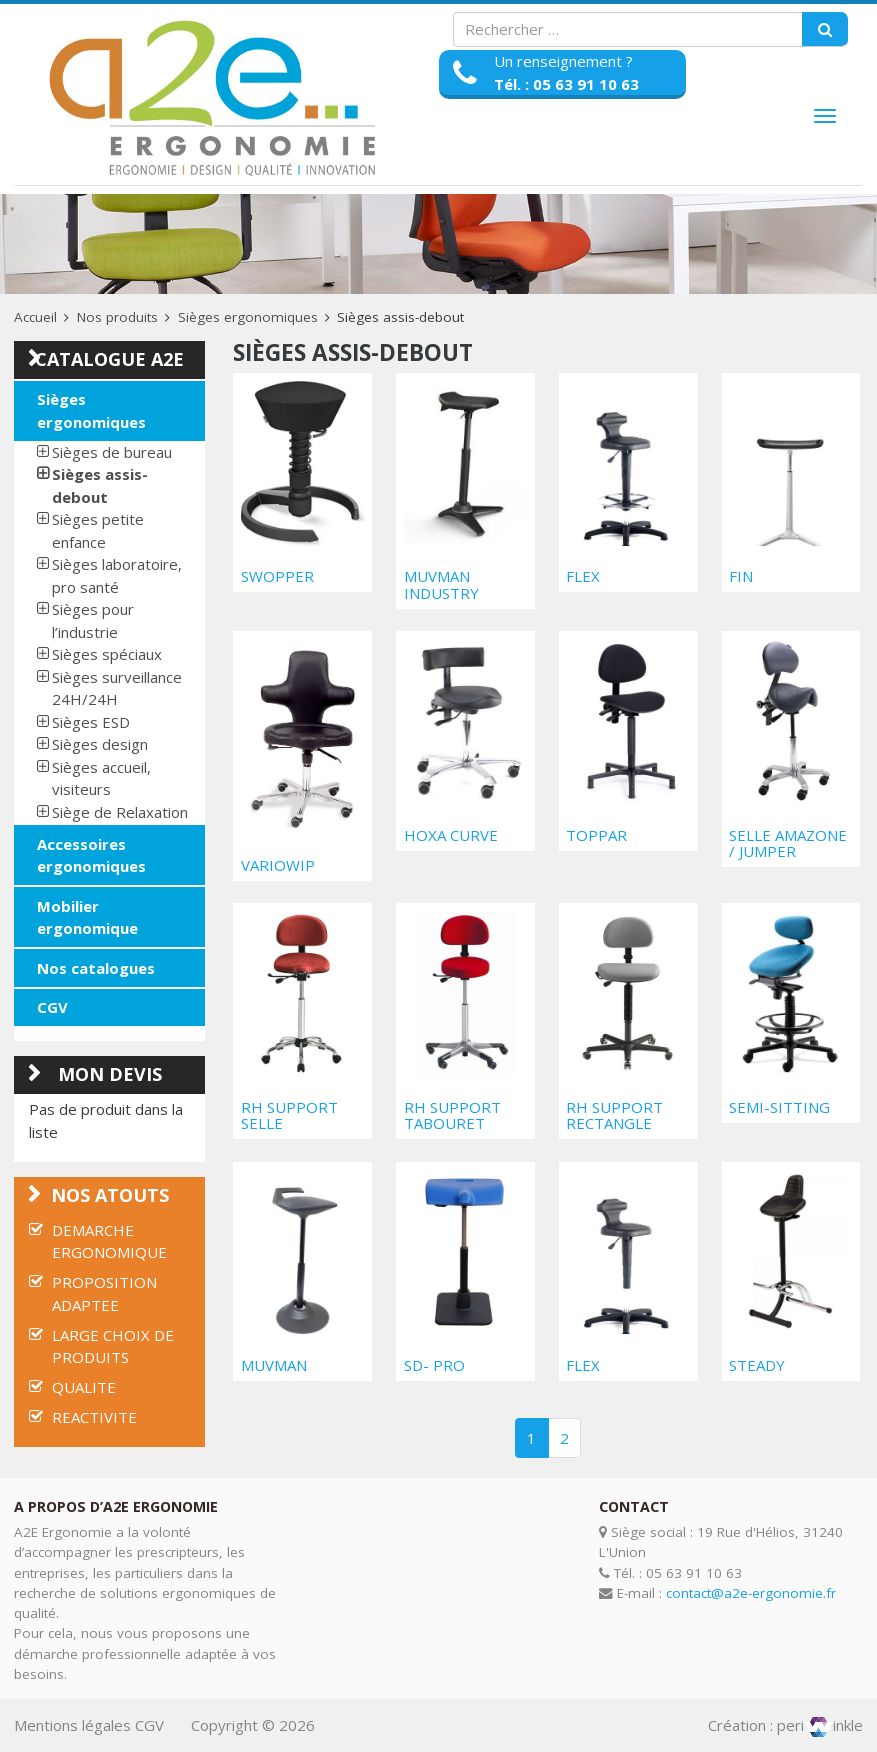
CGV (52, 1007)
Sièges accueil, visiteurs (101, 778)
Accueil (35, 317)
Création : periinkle (785, 1725)
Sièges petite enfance (98, 530)
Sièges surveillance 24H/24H (117, 688)
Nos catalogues (96, 968)
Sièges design (100, 744)
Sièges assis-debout (100, 485)
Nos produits (117, 317)
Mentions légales (72, 1725)
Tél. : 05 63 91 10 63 (566, 84)
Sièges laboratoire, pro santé (117, 575)
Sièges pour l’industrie (93, 620)
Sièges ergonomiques (248, 317)
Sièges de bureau (112, 452)
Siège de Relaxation (120, 812)
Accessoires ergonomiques (91, 855)
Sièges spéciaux (107, 654)
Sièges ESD (91, 722)
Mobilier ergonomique (87, 917)
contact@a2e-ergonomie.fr (751, 1593)
